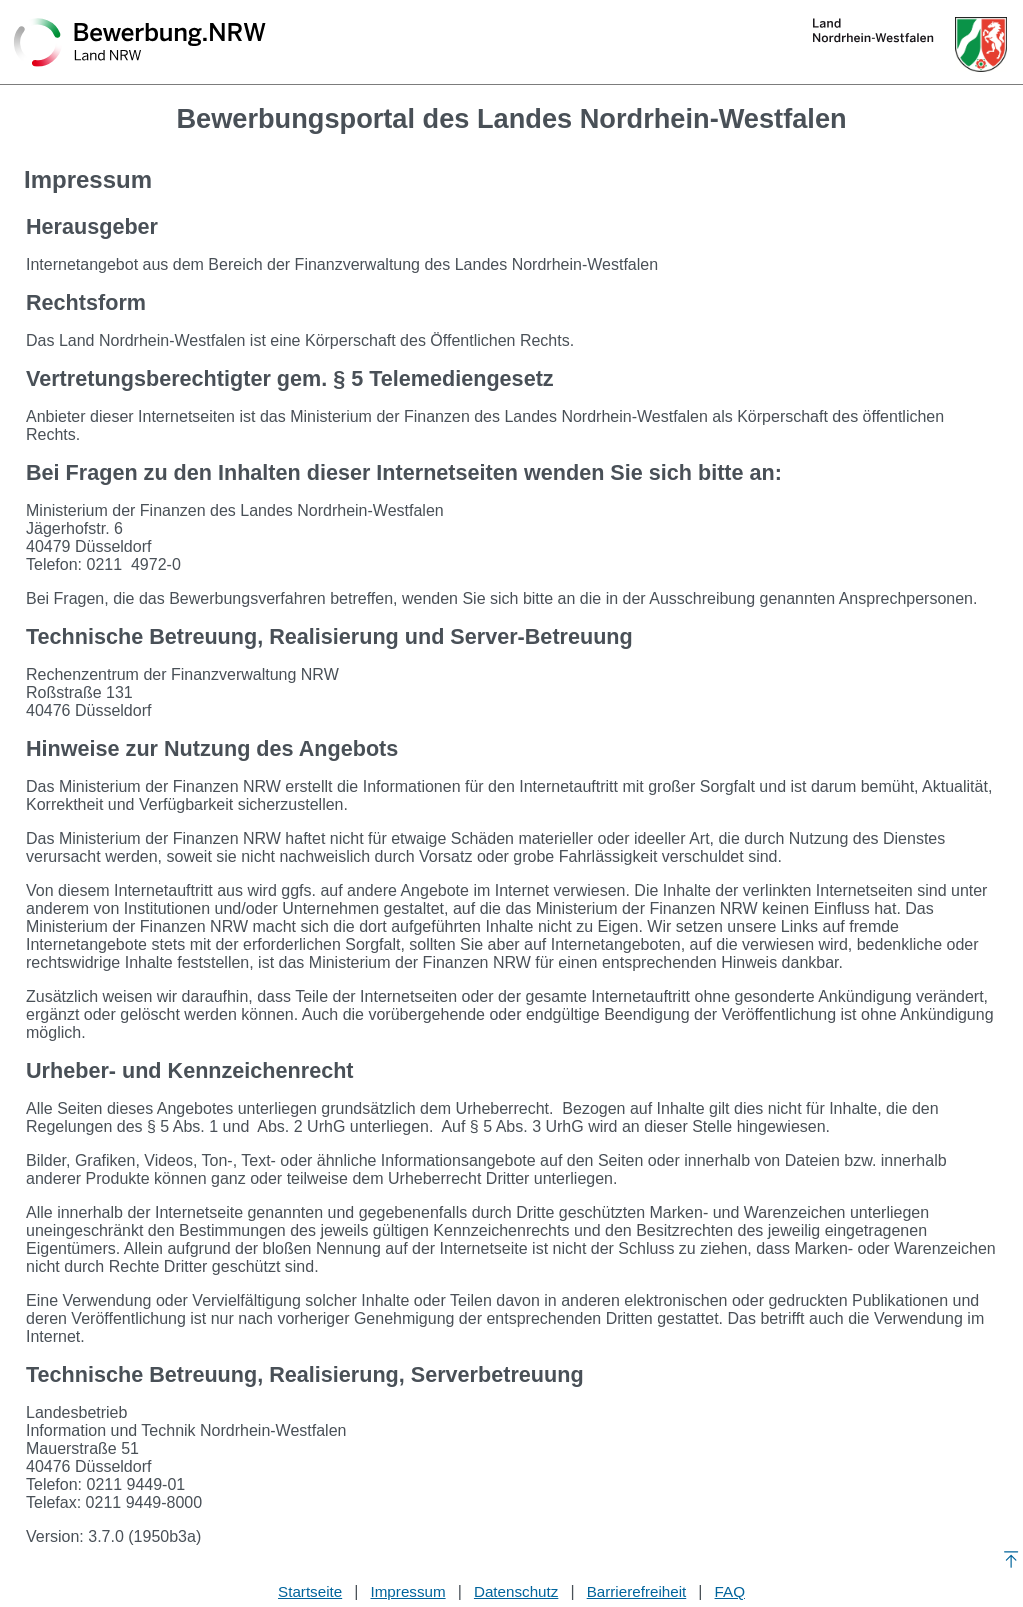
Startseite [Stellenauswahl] (310, 1591)
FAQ (730, 1591)
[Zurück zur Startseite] (140, 44)
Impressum (408, 1591)
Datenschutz (516, 1591)
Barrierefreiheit (637, 1591)
